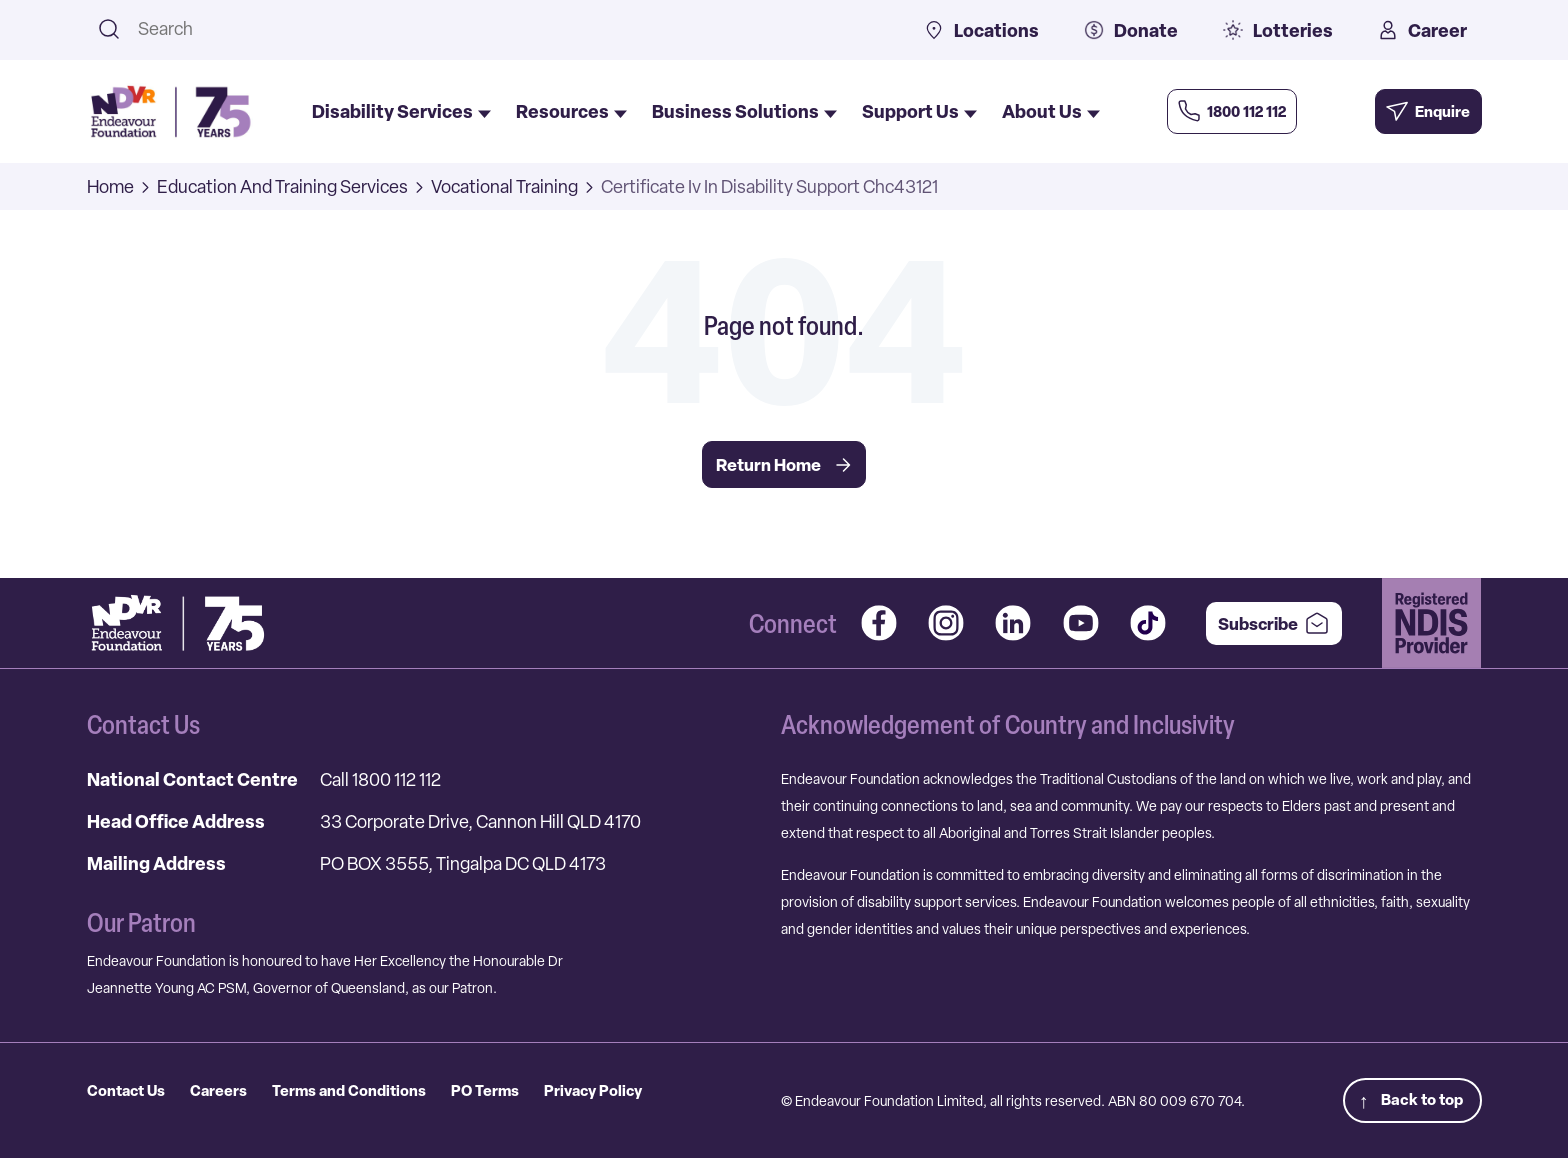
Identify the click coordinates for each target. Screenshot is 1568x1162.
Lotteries (1278, 30)
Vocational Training (504, 186)
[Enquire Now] (1415, 111)
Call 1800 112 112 (380, 780)
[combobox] (505, 28)
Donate (1131, 30)
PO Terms (508, 1093)
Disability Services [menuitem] (401, 112)
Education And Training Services (282, 186)
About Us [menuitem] (1051, 112)
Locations (981, 30)
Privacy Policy (621, 1093)
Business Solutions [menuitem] (744, 112)
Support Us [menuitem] (919, 112)
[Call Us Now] (1247, 111)
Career (1422, 30)
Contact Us (129, 1093)
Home (110, 186)
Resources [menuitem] (571, 112)
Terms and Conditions (365, 1093)
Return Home (784, 466)
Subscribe (1264, 625)
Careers (227, 1093)
